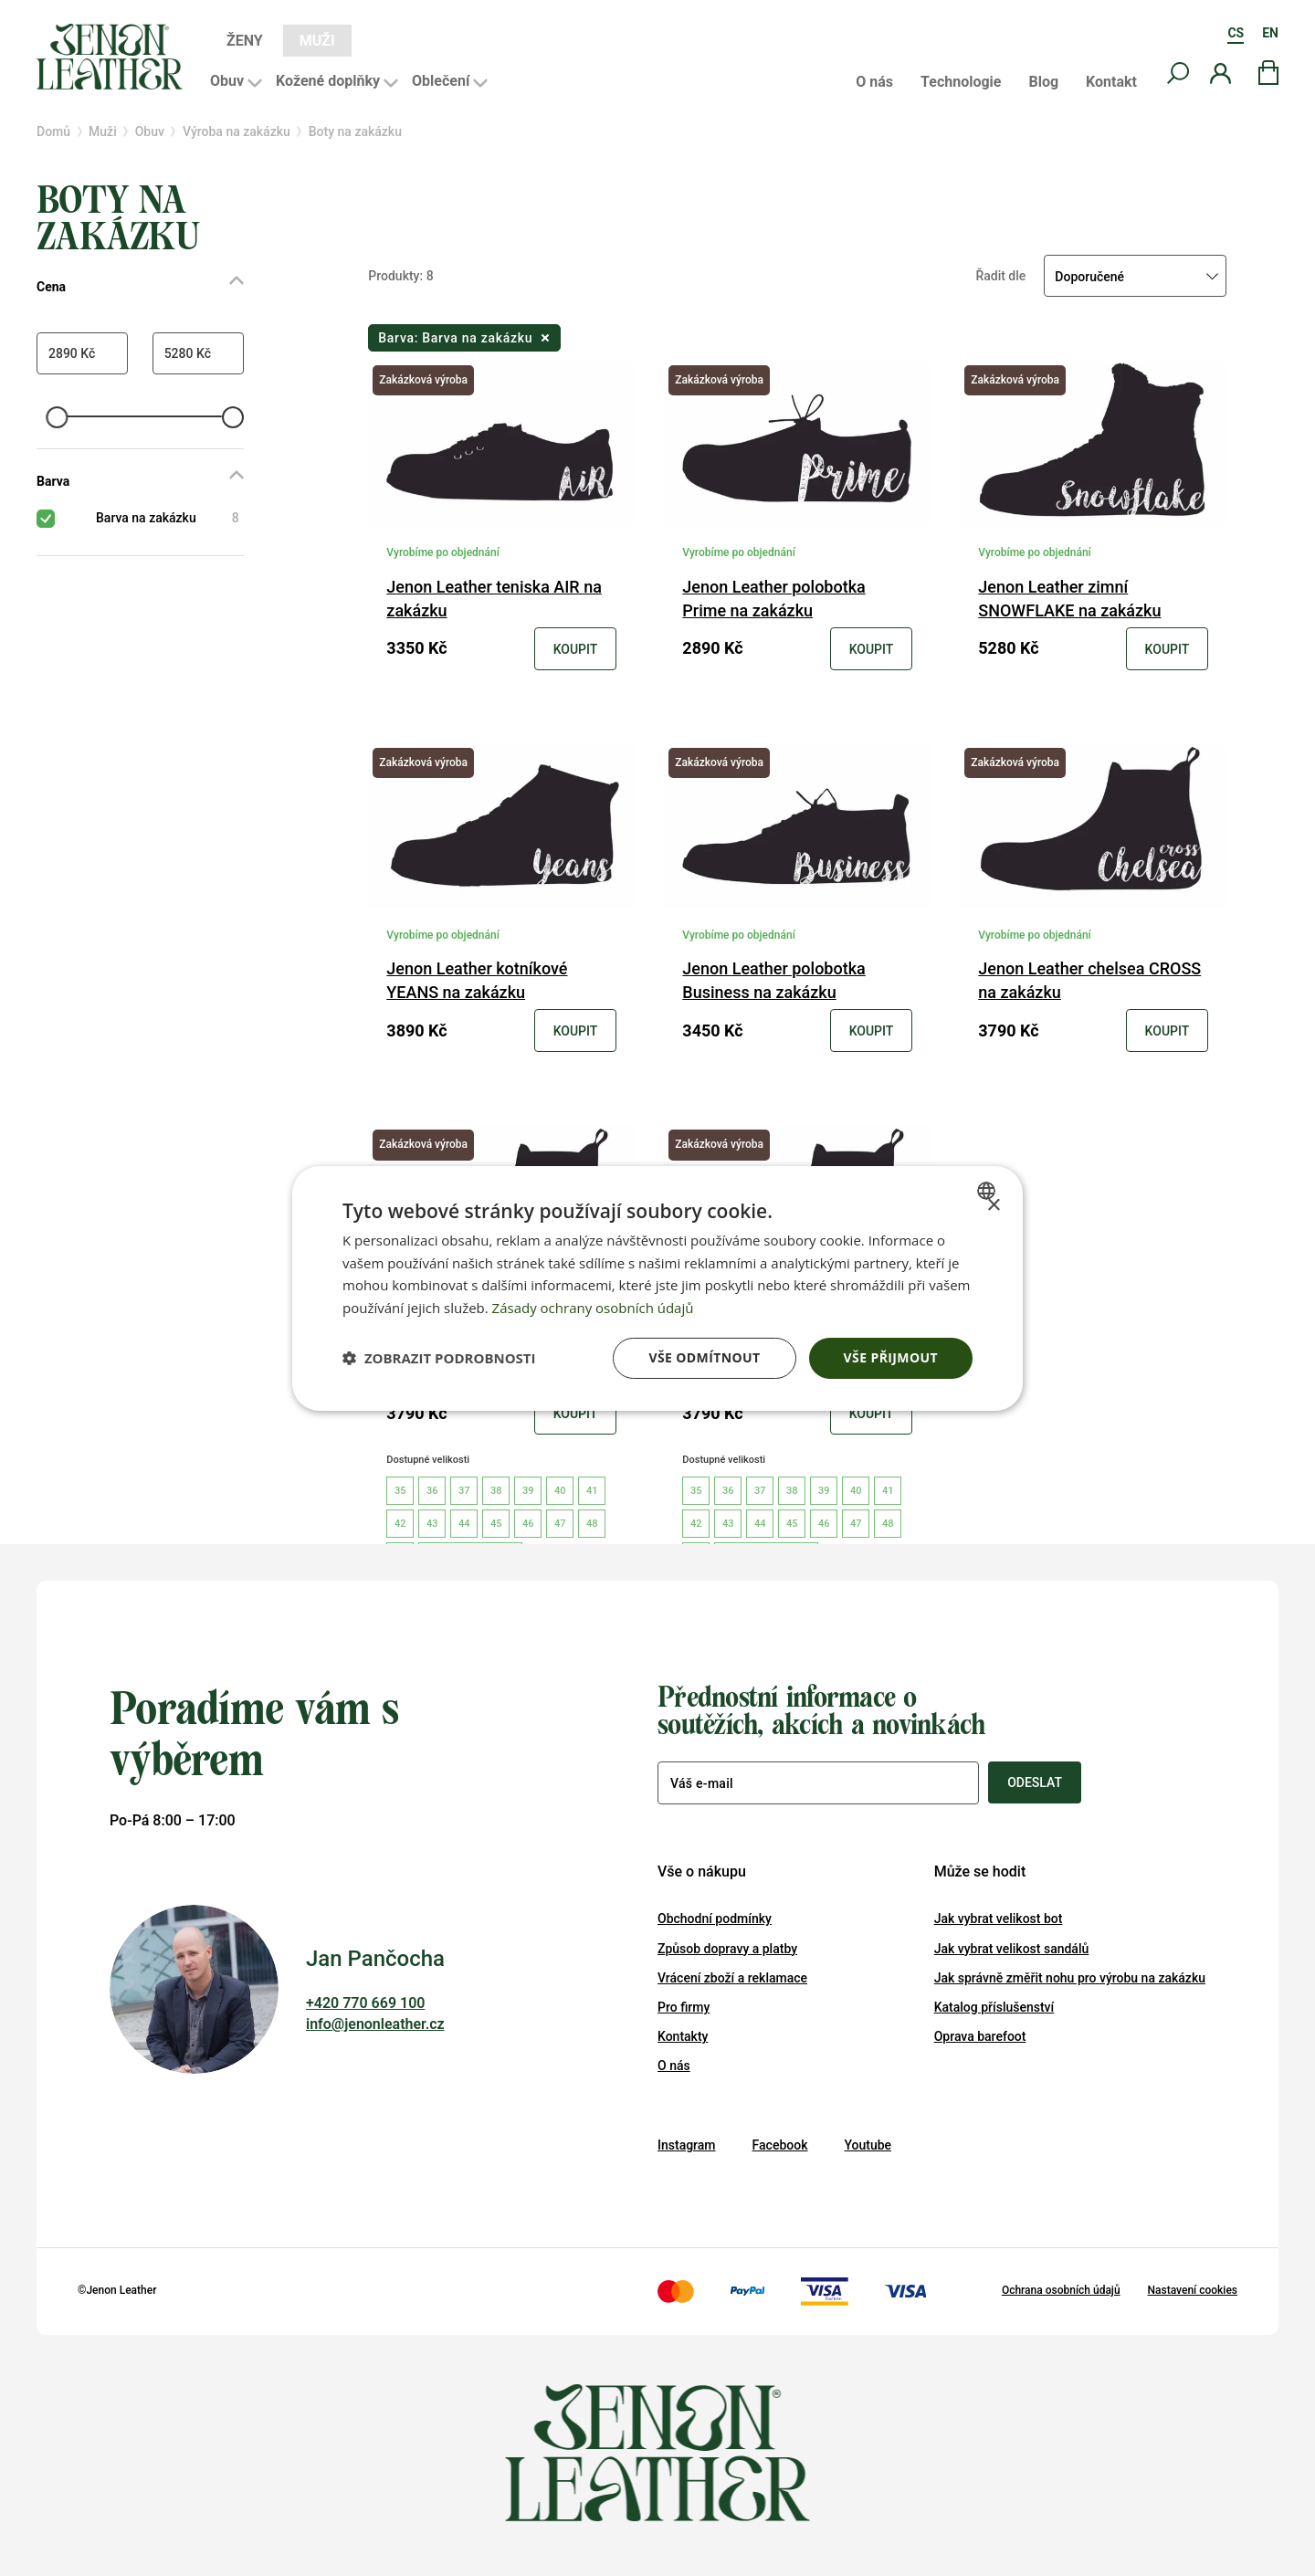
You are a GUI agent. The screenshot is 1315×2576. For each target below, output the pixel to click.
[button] (439, 1358)
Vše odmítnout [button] (704, 1357)
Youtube (867, 2145)
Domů (53, 131)
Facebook (780, 2145)
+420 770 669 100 (365, 2003)
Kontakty (683, 2036)
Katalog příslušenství (994, 2007)
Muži (317, 40)
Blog (1043, 82)
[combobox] (988, 1190)
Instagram (687, 2145)
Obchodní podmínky (715, 1918)
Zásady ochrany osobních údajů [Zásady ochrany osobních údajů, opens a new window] (593, 1308)
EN (1270, 33)
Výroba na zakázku (236, 131)
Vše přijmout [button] (891, 1357)
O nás (874, 82)
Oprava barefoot (980, 2036)
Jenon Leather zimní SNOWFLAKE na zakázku (1069, 598)
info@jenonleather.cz (375, 2024)
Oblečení (440, 80)
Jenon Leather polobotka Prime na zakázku (773, 598)
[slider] (57, 417)
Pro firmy (684, 2007)
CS (1235, 33)
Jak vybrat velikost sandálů (1011, 1948)
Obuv (227, 80)
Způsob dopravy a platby (727, 1948)
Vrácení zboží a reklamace (732, 1978)
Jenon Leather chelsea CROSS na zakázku (1089, 980)
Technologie (960, 82)
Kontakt (1111, 82)
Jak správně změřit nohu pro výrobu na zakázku (1069, 1978)
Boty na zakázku (355, 131)
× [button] (993, 1205)
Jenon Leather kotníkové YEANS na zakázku (476, 980)
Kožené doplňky (328, 80)
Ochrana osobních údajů (1061, 2290)
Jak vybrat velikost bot (998, 1918)
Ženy (244, 40)
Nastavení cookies (1192, 2290)
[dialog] (657, 1287)
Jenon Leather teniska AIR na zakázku (494, 598)
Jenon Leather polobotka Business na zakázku (773, 980)
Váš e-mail (701, 1783)
